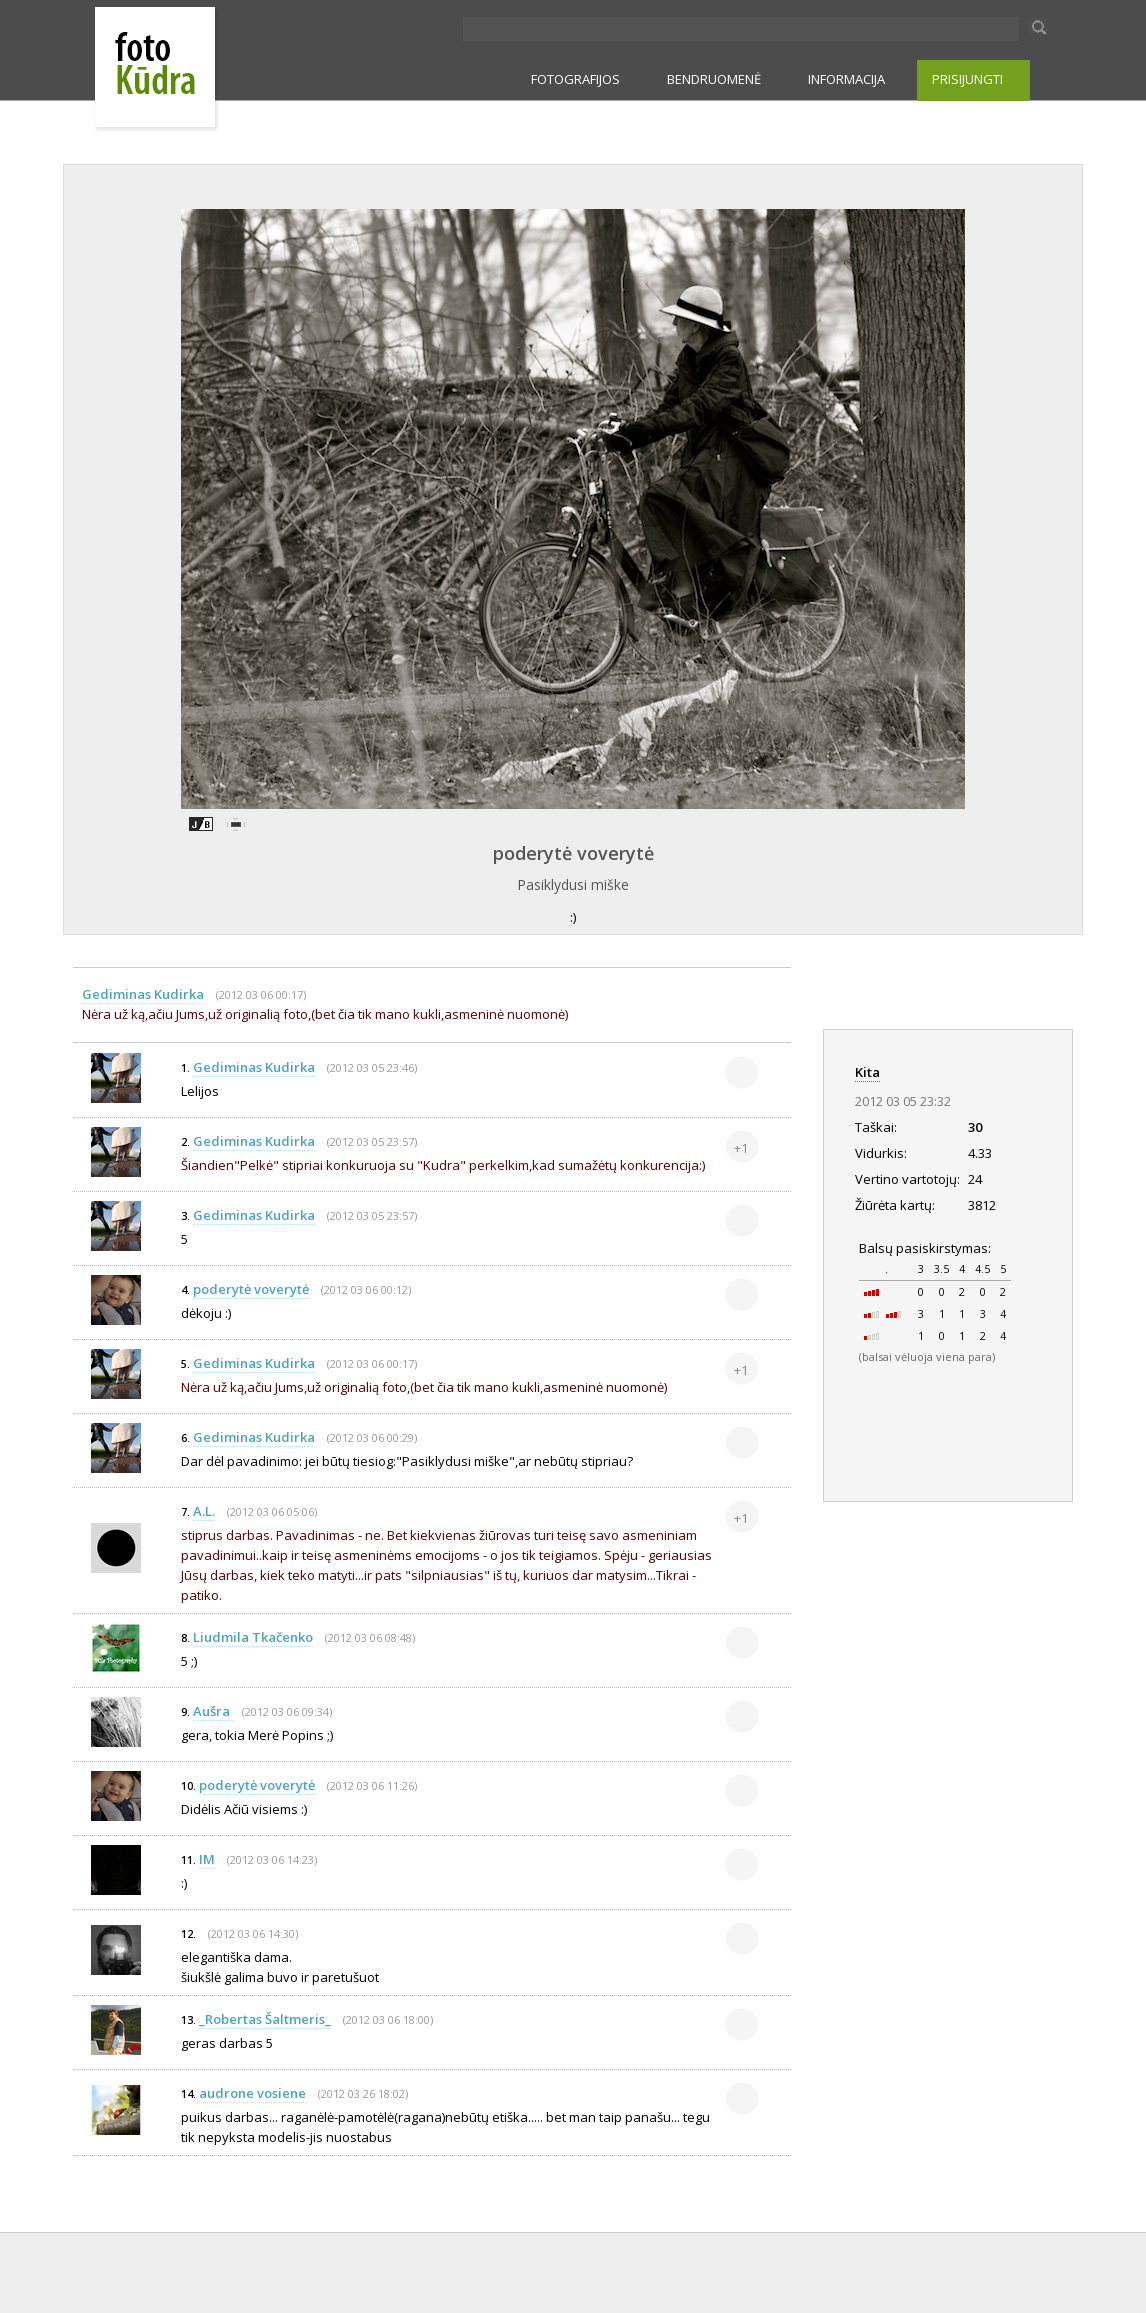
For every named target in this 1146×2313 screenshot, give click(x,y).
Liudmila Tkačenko (253, 1637)
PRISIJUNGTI (967, 79)
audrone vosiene (252, 2093)
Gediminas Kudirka (143, 994)
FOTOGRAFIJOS (575, 79)
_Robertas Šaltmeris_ (265, 2019)
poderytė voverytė (573, 853)
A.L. (204, 1511)
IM (207, 1859)
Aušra (213, 1711)
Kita (867, 1072)
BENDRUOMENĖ (714, 79)
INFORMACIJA (846, 79)
